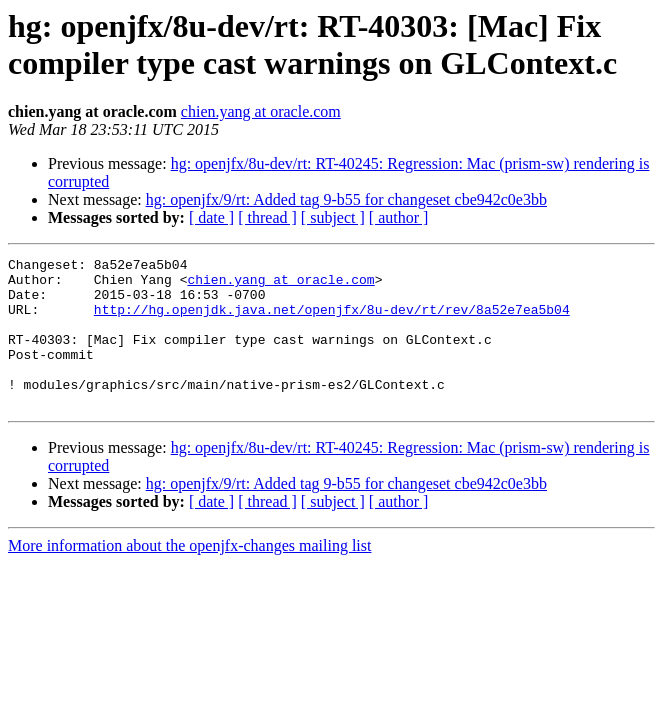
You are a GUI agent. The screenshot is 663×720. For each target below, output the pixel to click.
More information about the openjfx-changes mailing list (189, 575)
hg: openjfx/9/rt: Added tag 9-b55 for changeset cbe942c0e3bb (346, 199)
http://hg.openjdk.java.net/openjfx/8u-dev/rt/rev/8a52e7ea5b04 (332, 321)
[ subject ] (333, 217)
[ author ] (399, 217)
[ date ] (211, 217)
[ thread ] (267, 217)
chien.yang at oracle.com (261, 111)
